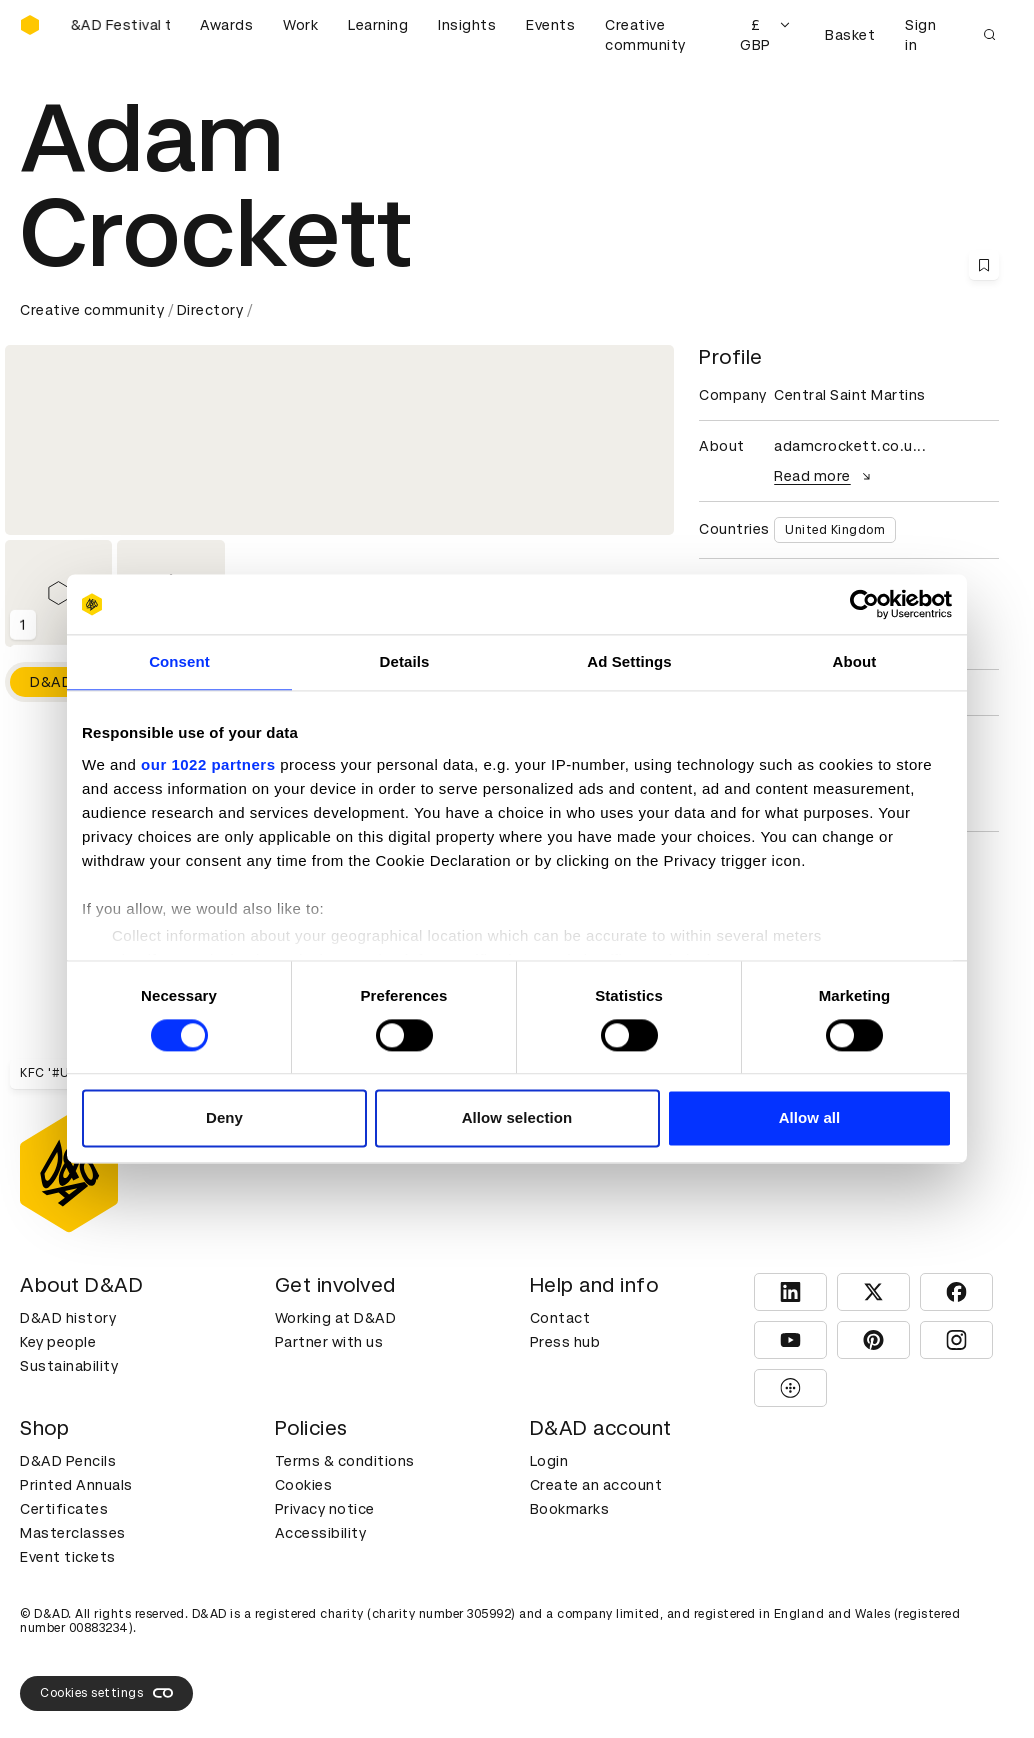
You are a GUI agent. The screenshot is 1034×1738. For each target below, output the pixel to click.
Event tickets (68, 1557)
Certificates (64, 1509)
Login (549, 1461)
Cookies (304, 1485)
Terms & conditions (345, 1461)
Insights (467, 25)
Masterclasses (73, 1533)
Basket (850, 35)
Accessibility (321, 1533)
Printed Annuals (76, 1485)
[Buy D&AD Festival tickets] (120, 35)
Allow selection (517, 1118)
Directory (210, 310)
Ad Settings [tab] (629, 661)
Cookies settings (106, 1693)
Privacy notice (325, 1509)
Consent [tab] (179, 661)
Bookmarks (570, 1509)
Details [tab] (405, 661)
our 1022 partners (208, 764)
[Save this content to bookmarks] (984, 265)
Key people (58, 1342)
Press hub (565, 1342)
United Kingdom (835, 530)
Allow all (810, 1118)
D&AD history (68, 1318)
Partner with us (329, 1342)
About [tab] (855, 661)
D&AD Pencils (68, 1461)
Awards (226, 25)
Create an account (596, 1485)
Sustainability (69, 1366)
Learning (378, 25)
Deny (224, 1118)
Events (550, 25)
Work (300, 25)
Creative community (645, 35)
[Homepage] (30, 25)
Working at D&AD (336, 1318)
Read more (825, 476)
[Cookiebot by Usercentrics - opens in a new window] (864, 604)
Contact (560, 1318)
